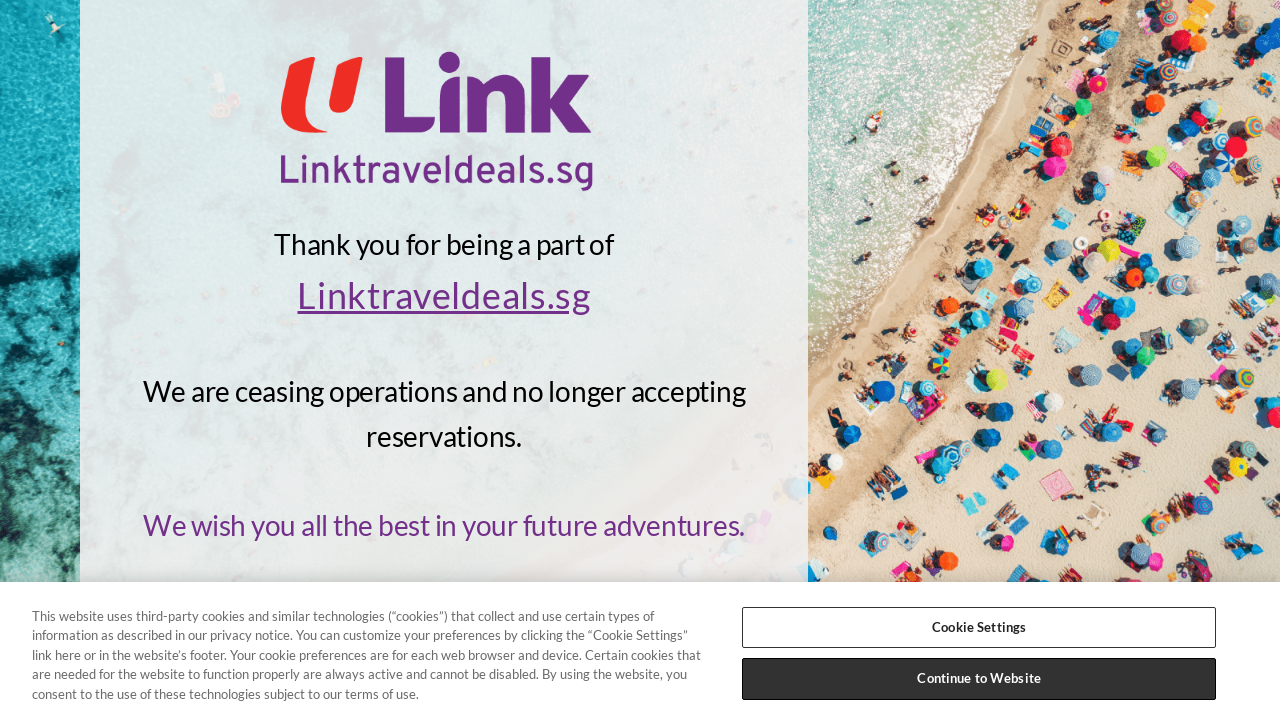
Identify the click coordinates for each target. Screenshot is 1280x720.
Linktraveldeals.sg (443, 295)
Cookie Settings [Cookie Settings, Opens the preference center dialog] (979, 627)
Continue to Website (978, 678)
